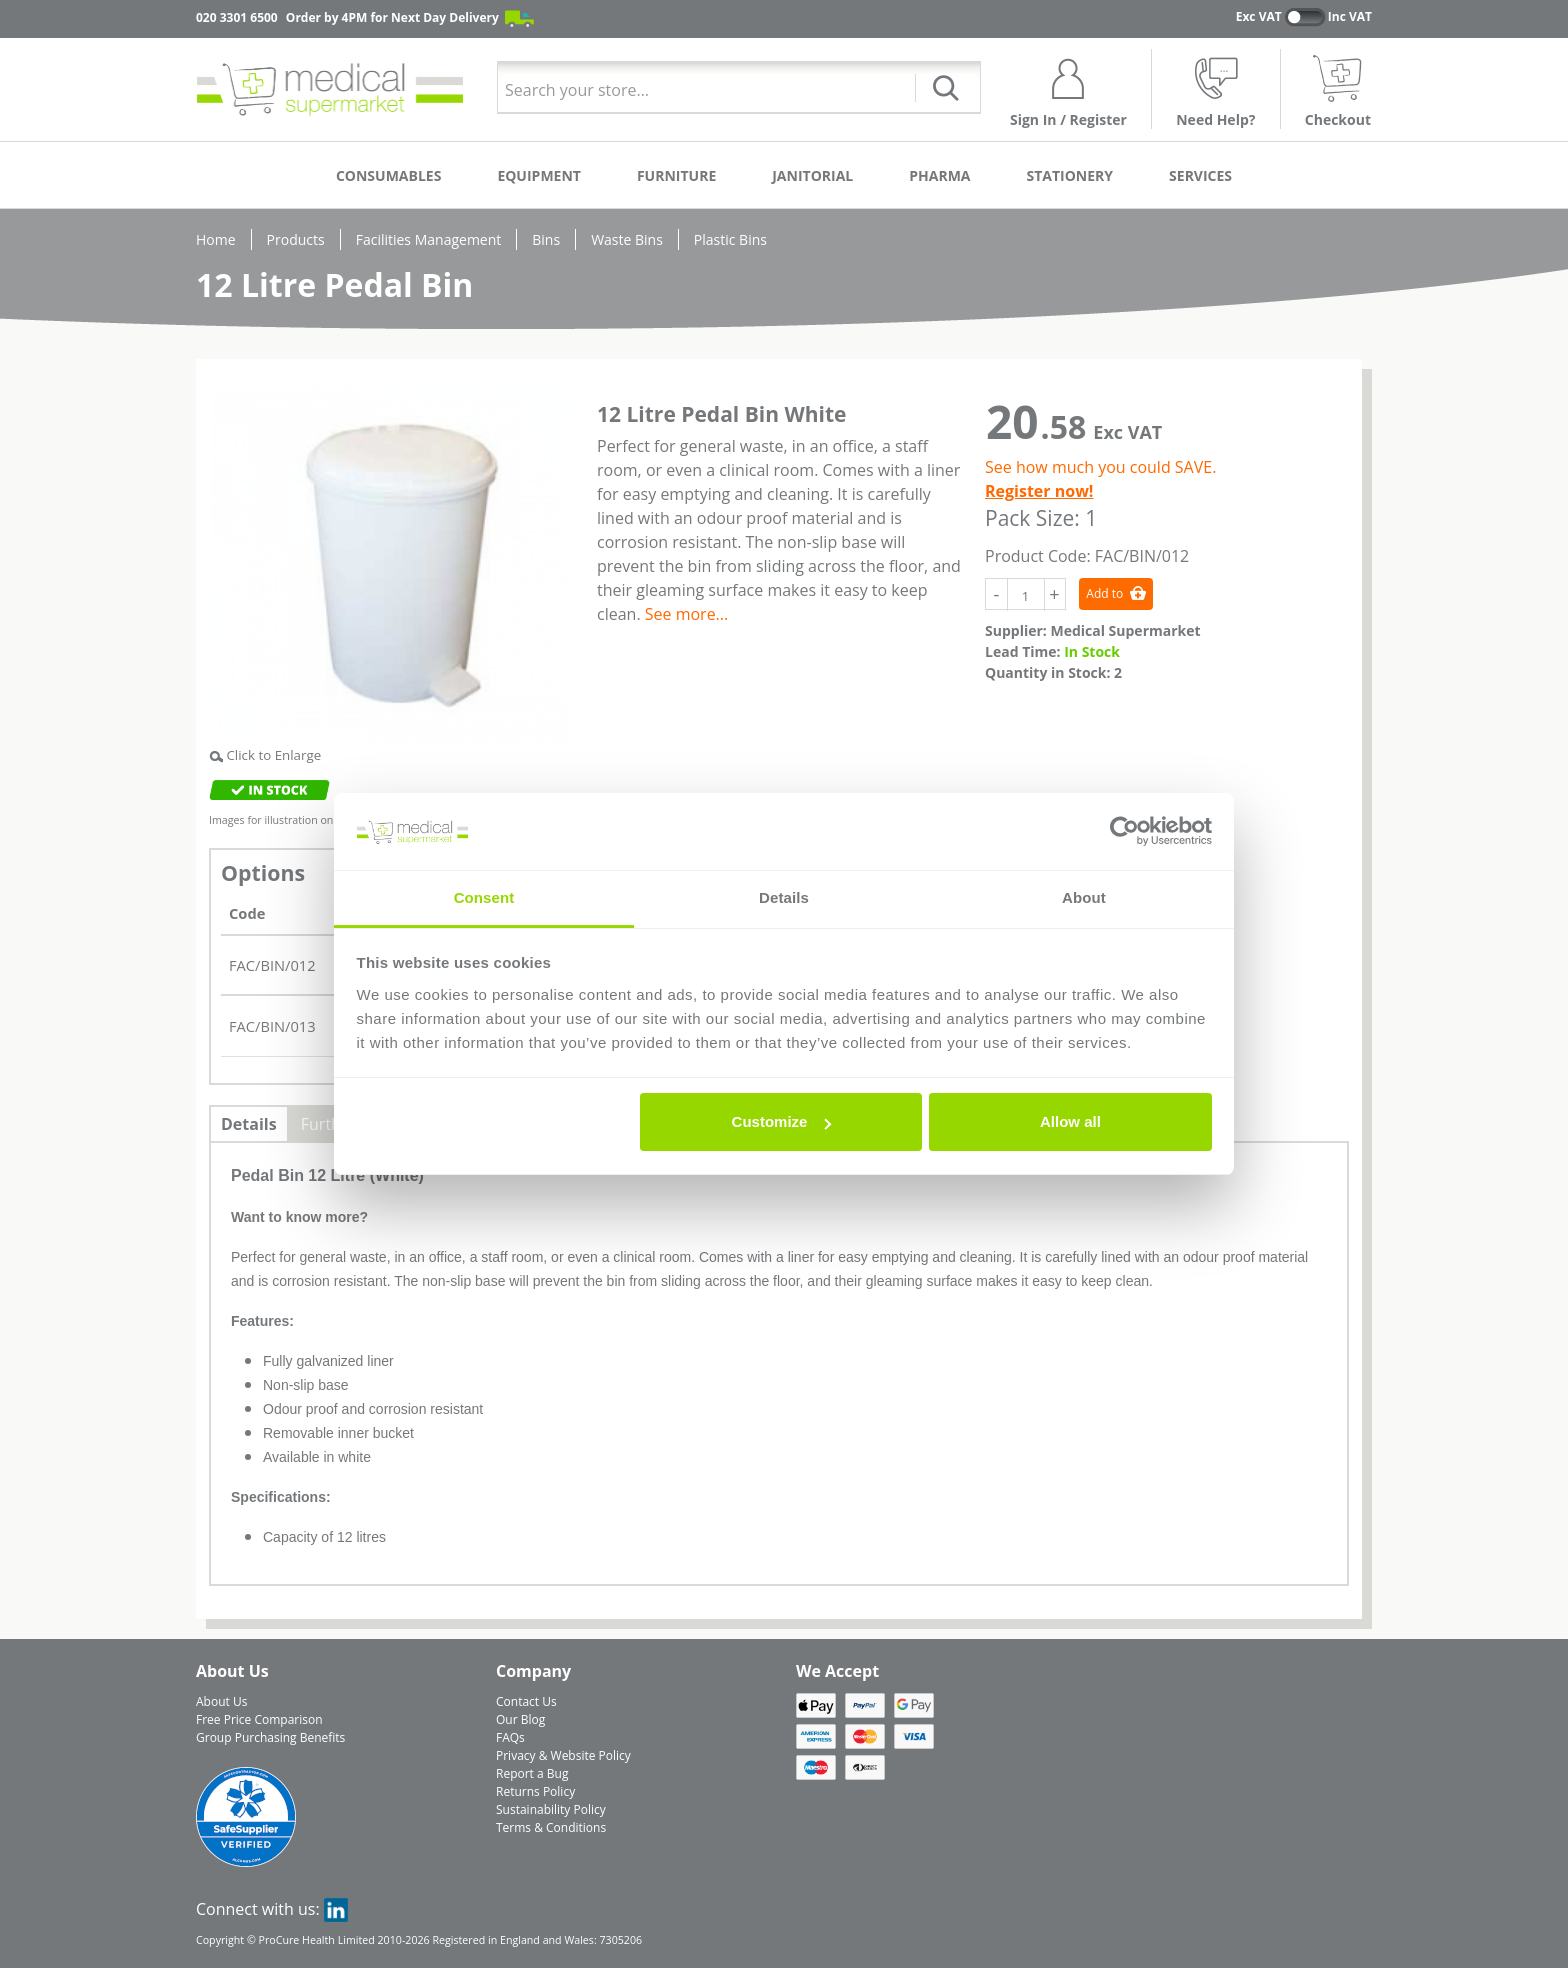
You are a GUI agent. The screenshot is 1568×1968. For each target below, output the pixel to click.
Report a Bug (532, 1773)
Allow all (1070, 1121)
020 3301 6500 (237, 17)
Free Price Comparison (259, 1719)
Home (216, 239)
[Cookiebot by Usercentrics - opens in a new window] (1124, 832)
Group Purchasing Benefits (270, 1737)
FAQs (510, 1737)
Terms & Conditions (551, 1827)
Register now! (1039, 491)
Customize (782, 1121)
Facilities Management (429, 239)
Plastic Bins (730, 239)
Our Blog (520, 1719)
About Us (221, 1701)
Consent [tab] (484, 897)
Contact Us (526, 1701)
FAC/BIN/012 (272, 965)
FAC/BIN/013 (272, 1026)
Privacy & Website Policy (563, 1755)
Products (296, 239)
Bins (546, 239)
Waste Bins (627, 239)
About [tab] (1084, 897)
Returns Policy (535, 1791)
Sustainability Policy (551, 1809)
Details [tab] (784, 897)
